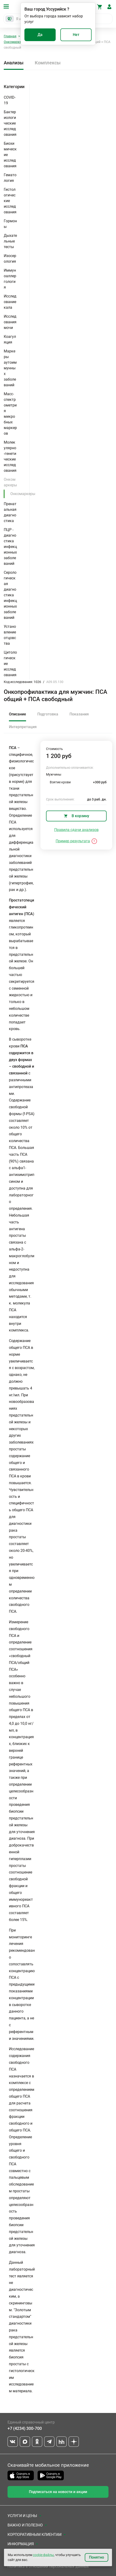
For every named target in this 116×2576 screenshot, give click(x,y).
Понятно (96, 2557)
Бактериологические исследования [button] (10, 123)
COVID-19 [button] (9, 100)
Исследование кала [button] (10, 302)
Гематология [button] (10, 178)
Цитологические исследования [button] (10, 663)
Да (40, 34)
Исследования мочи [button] (10, 322)
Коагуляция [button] (10, 339)
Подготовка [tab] (47, 714)
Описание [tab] (17, 714)
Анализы (13, 63)
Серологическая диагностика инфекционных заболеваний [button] (10, 595)
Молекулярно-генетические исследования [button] (10, 456)
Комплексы (48, 63)
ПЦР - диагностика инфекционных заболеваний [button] (10, 546)
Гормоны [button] (10, 224)
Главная (10, 36)
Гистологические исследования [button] (10, 200)
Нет (76, 34)
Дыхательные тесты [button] (10, 241)
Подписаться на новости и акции (58, 2492)
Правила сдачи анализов (76, 829)
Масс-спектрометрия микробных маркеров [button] (10, 414)
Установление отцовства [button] (10, 635)
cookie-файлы (43, 2555)
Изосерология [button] (10, 259)
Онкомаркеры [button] (10, 482)
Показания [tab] (79, 714)
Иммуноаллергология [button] (10, 278)
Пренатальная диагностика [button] (10, 512)
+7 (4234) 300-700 (25, 2428)
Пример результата (73, 841)
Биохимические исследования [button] (10, 154)
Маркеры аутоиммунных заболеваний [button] (10, 368)
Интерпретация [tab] (23, 727)
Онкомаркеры (15, 42)
